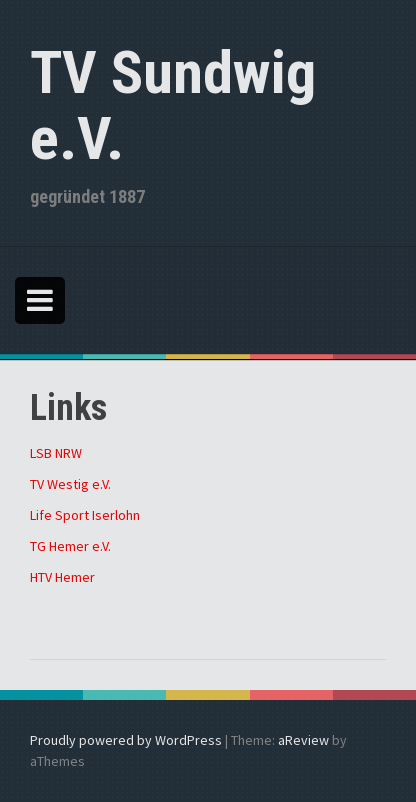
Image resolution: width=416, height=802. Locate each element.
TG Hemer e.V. (70, 546)
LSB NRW (56, 453)
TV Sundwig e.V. (173, 105)
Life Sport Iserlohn (85, 515)
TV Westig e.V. (70, 484)
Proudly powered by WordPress (126, 740)
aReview (303, 740)
